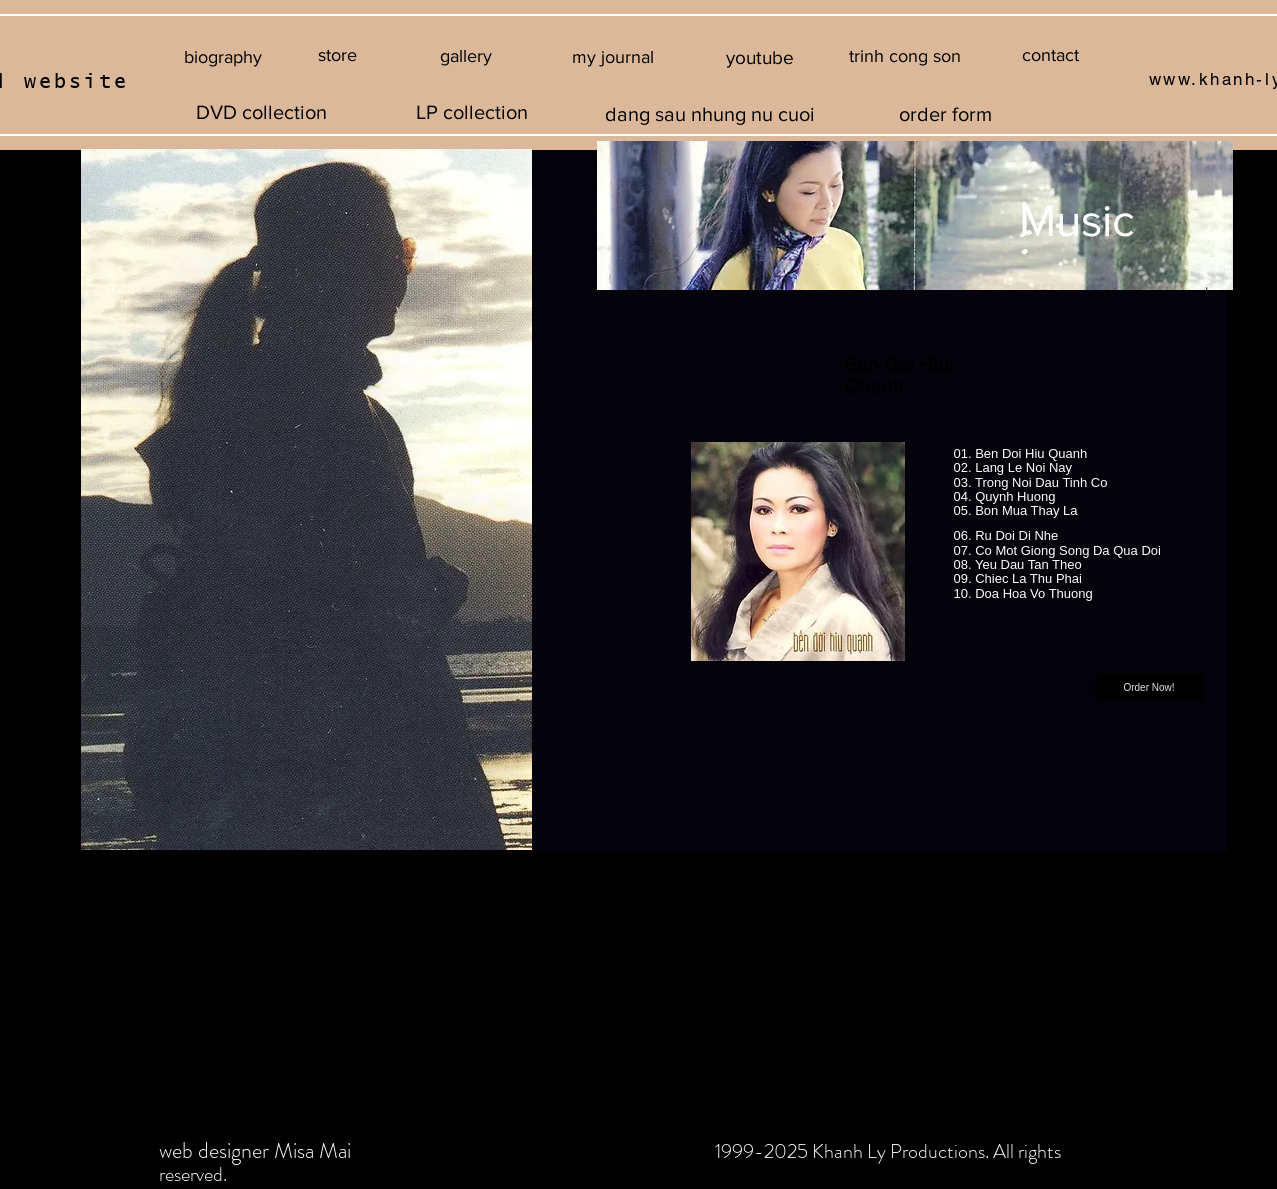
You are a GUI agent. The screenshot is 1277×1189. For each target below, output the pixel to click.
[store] (337, 55)
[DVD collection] (262, 112)
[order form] (945, 113)
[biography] (223, 57)
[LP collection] (472, 112)
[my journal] (613, 57)
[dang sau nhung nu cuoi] (710, 113)
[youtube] (760, 58)
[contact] (1050, 55)
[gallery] (466, 57)
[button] (905, 57)
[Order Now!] (1149, 687)
